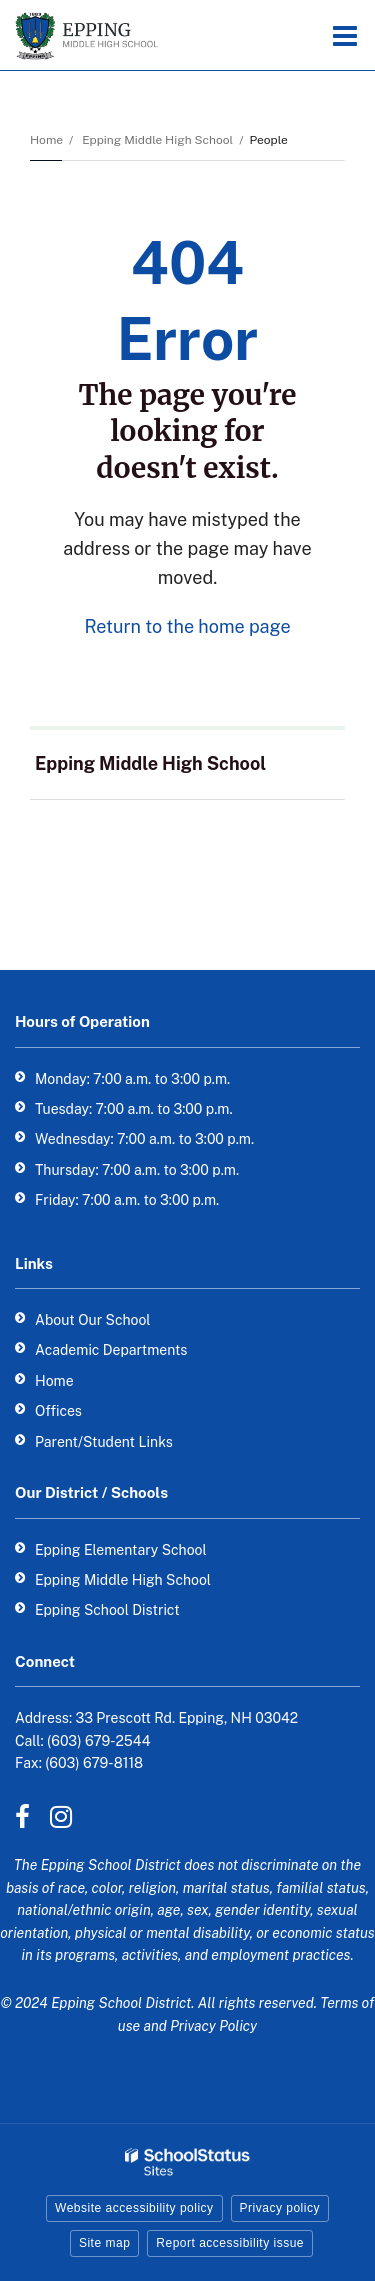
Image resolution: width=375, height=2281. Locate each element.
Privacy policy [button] (280, 2208)
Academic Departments (111, 1350)
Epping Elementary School (121, 1550)
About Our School (93, 1320)
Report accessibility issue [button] (230, 2243)
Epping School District (107, 1610)
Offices (58, 1411)
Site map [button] (104, 2243)
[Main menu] (345, 35)
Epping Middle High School (157, 140)
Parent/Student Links (104, 1442)
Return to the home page (187, 626)
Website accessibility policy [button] (134, 2208)
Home (46, 140)
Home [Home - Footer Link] (54, 1381)
